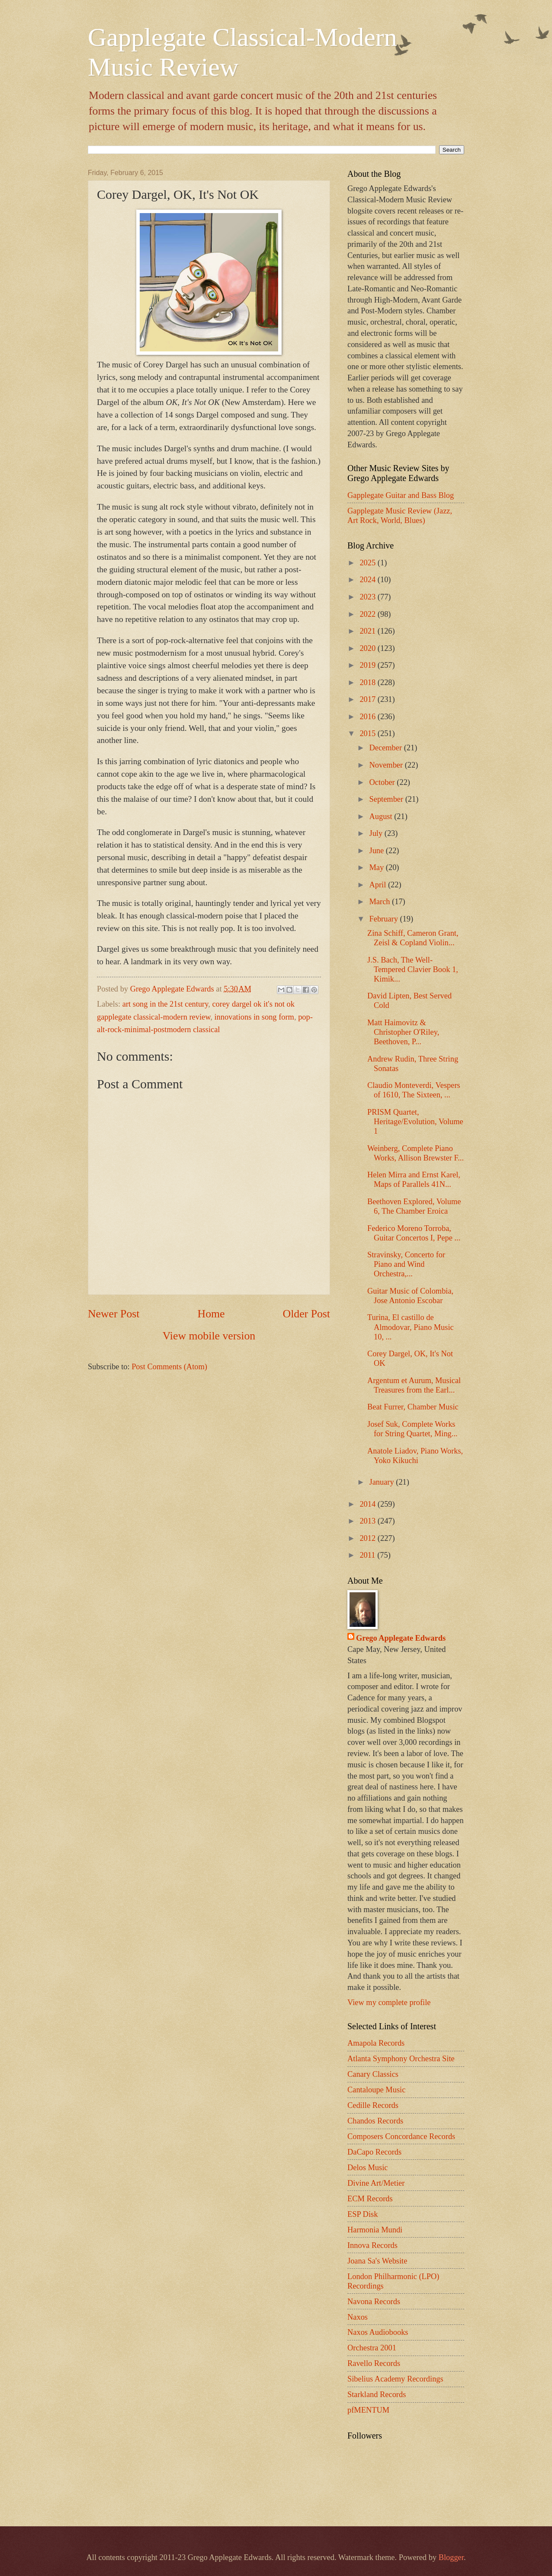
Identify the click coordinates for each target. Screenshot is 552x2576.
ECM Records (370, 2198)
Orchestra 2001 (371, 2347)
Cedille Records (372, 2105)
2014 (368, 1504)
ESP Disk (362, 2214)
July (377, 833)
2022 (368, 614)
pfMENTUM (368, 2410)
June (377, 850)
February (384, 919)
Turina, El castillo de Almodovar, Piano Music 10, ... (410, 1327)
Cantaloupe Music (376, 2089)
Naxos (357, 2317)
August (382, 816)
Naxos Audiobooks (377, 2332)
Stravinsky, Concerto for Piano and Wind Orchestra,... (406, 1264)
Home (211, 1313)
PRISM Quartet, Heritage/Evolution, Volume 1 (415, 1121)
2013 (368, 1521)
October (383, 782)
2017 (368, 699)
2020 (368, 648)
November (387, 765)
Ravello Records (373, 2363)
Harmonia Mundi (374, 2229)
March (380, 901)
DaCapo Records (374, 2152)
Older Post (306, 1313)
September (387, 799)
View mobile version (209, 1335)
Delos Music (367, 2167)
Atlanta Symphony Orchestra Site (401, 2058)
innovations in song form (254, 1017)
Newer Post (113, 1313)
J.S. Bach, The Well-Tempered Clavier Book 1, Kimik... (412, 969)
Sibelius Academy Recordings (395, 2379)
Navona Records (373, 2301)
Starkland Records (376, 2394)
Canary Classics (372, 2074)
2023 (368, 597)
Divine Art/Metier (375, 2183)
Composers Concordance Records (401, 2136)
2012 (368, 1538)
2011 (368, 1555)
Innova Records (372, 2245)
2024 (368, 579)
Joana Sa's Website (377, 2261)
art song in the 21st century (165, 1004)
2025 (368, 562)
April (378, 884)
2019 (368, 665)
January (382, 1482)
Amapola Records (375, 2043)
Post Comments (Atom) (169, 1366)
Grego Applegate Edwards (401, 1638)
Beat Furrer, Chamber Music (413, 1407)
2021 (368, 631)
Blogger (451, 2557)
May (377, 867)
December (386, 747)
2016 (368, 716)
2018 (368, 682)
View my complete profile (388, 2002)
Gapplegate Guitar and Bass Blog (400, 495)
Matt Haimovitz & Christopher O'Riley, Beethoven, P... (403, 1032)
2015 (368, 733)
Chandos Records (375, 2121)
